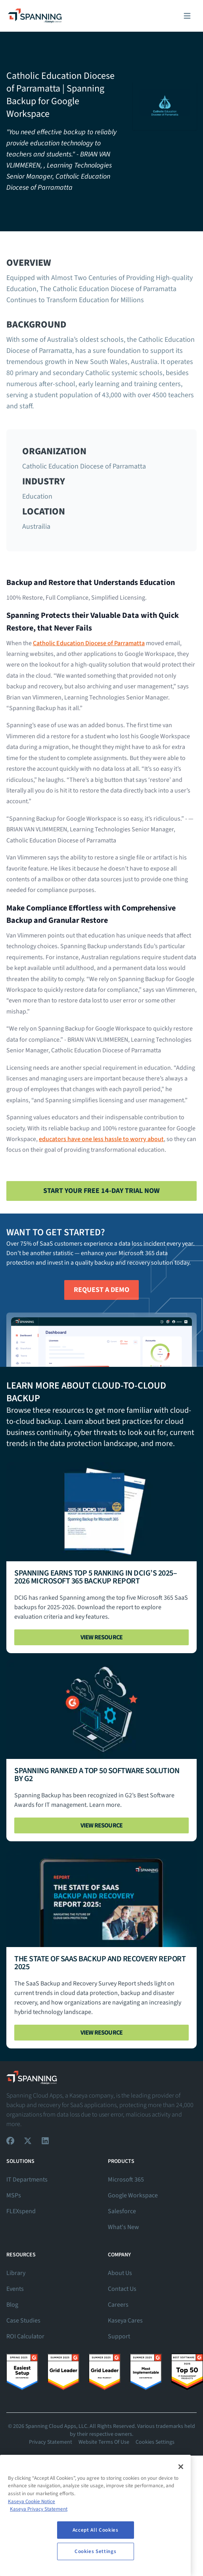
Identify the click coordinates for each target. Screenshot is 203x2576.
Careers (118, 2304)
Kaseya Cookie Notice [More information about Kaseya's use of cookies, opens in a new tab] (31, 2501)
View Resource (101, 1637)
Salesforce (122, 2211)
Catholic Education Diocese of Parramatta (89, 643)
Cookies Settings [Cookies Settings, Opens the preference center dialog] (96, 2551)
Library (15, 2273)
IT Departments (27, 2179)
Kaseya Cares (125, 2320)
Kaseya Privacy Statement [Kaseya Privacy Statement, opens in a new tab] (38, 2509)
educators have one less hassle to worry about (101, 1139)
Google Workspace (133, 2195)
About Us (120, 2273)
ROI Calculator (25, 2336)
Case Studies (23, 2320)
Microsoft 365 (126, 2179)
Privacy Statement (50, 2442)
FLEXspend (21, 2211)
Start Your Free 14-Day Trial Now (101, 1191)
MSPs (13, 2195)
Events (15, 2288)
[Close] (181, 2466)
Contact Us (122, 2288)
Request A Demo (101, 1290)
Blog (12, 2304)
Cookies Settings (155, 2442)
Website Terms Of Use (104, 2442)
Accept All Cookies (96, 2530)
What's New (123, 2227)
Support (119, 2336)
